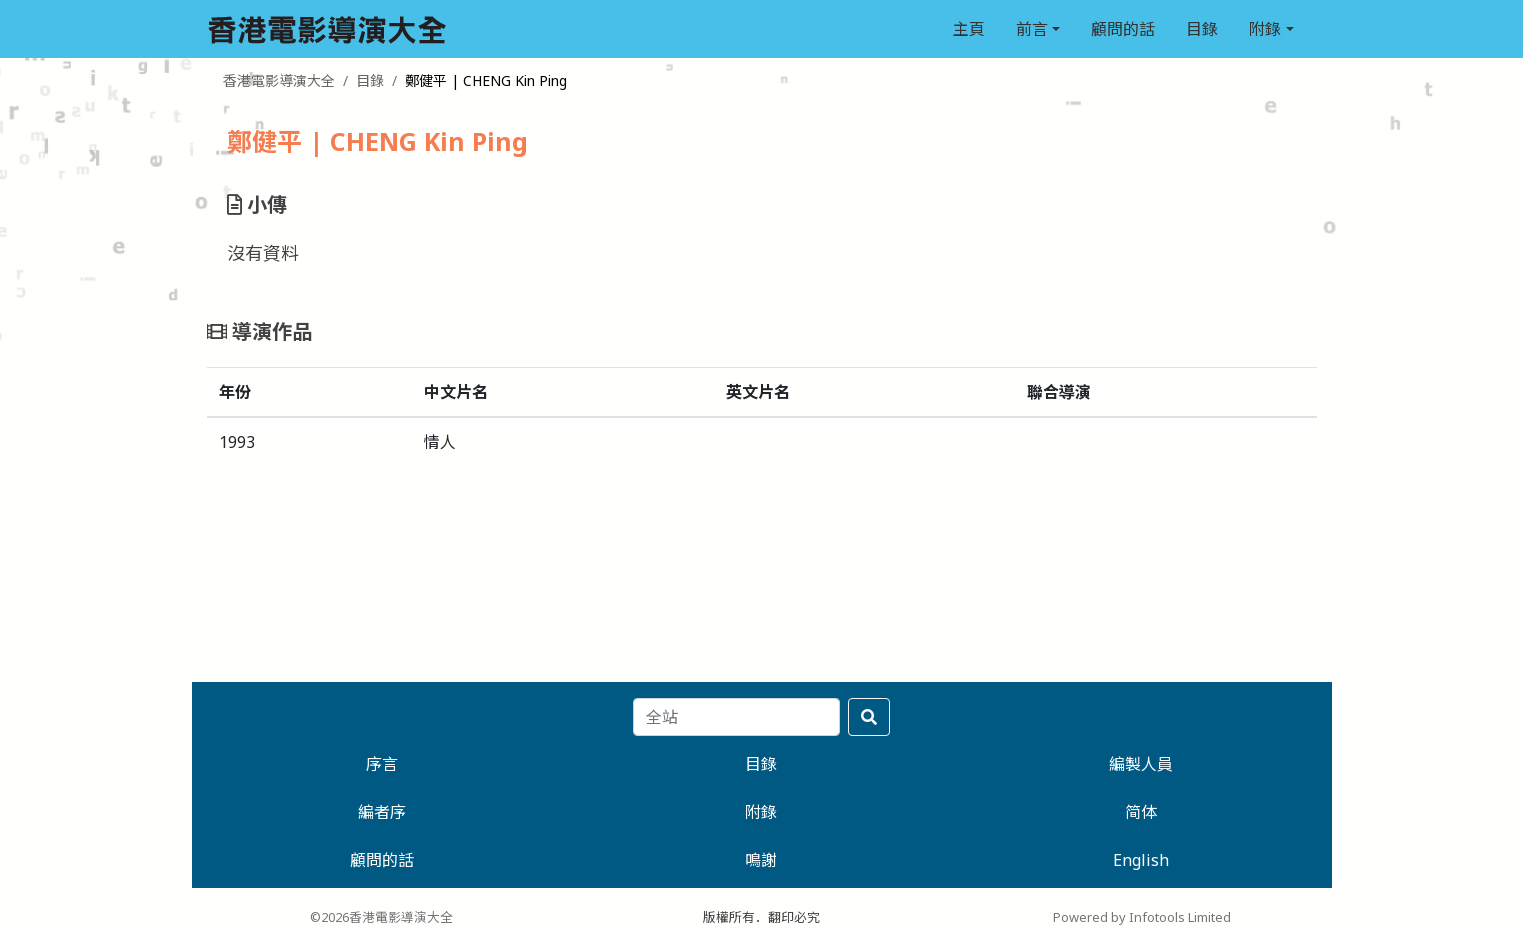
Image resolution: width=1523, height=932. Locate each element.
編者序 (382, 812)
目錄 (1202, 29)
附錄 (1265, 29)
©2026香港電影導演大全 (381, 917)
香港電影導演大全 (279, 80)
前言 (1032, 29)
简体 (1141, 812)
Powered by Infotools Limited (1142, 917)
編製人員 (1141, 764)
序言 (382, 764)
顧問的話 (1123, 29)
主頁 (969, 29)
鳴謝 (761, 860)
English (1141, 860)
